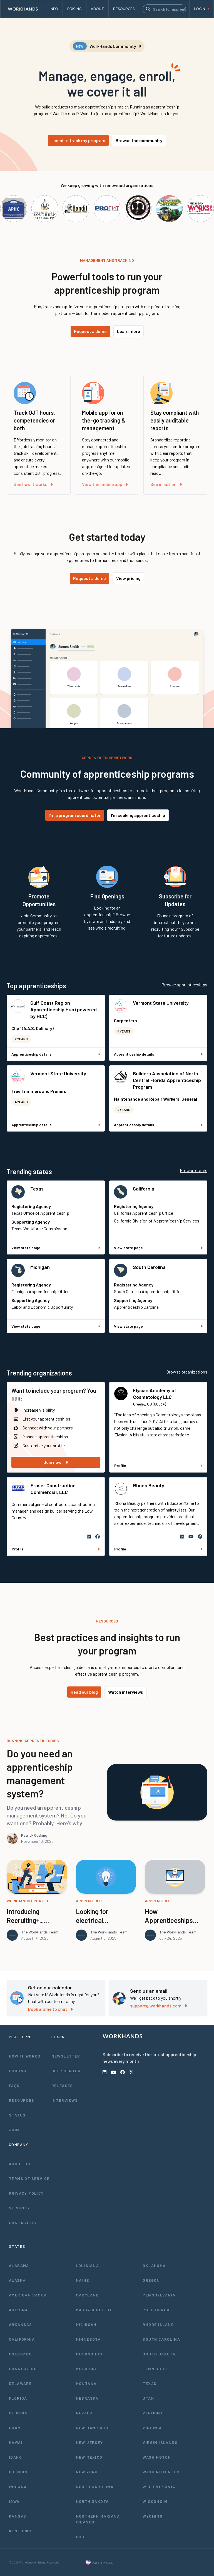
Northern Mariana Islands (98, 2519)
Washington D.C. (162, 2471)
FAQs (14, 2085)
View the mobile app (105, 484)
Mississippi (89, 2354)
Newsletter (65, 2056)
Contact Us (22, 2222)
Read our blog (84, 1692)
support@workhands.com (158, 2005)
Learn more (128, 331)
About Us (19, 2163)
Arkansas (20, 2324)
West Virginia (159, 2486)
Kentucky (20, 2530)
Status (17, 2115)
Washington (157, 2457)
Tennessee (155, 2368)
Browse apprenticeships (184, 984)
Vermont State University (161, 1003)
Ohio (81, 2536)
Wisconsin (155, 2501)
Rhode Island (158, 2324)
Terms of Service (29, 2178)
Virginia (152, 2427)
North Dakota (92, 2501)
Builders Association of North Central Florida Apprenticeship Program (167, 1080)
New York (87, 2471)
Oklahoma (154, 2265)
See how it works (33, 484)
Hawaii (16, 2442)
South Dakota (159, 2354)
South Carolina (149, 1267)
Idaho (15, 2457)
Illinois (18, 2471)
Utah (148, 2398)
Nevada (84, 2412)
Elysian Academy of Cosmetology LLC (154, 1393)
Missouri (86, 2368)
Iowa (14, 2501)
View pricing (128, 578)
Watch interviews (125, 1692)
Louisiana (87, 2265)
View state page (55, 1247)
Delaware (20, 2383)
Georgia (18, 2412)
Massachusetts (94, 2309)
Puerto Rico (157, 2309)
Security (19, 2207)
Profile (158, 1465)
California (143, 1188)
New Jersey (89, 2442)
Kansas (17, 2516)
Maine (82, 2280)
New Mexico (89, 2457)
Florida (18, 2398)
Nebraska (87, 2398)
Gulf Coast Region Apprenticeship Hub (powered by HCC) (63, 1009)
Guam (15, 2427)
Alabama (19, 2265)
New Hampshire (93, 2427)
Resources (21, 2100)
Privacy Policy (26, 2193)
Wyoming (153, 2516)
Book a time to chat (50, 2009)
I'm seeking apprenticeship (138, 815)
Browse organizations (186, 1371)
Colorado (20, 2354)
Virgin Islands (160, 2442)
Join (14, 2129)
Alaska (17, 2280)
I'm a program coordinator (75, 815)
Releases (62, 2085)
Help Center (66, 2070)
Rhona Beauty (148, 1485)
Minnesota (88, 2339)
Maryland (87, 2295)
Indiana (18, 2486)
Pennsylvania (159, 2295)
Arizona (18, 2309)
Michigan (40, 1267)
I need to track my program (78, 140)
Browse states (193, 1170)
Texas (37, 1188)
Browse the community (139, 140)
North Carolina (95, 2486)
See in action (166, 484)
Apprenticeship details (55, 1054)
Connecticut (24, 2368)
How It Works (25, 2056)
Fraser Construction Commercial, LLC (53, 1488)
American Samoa (28, 2295)
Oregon (151, 2280)
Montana (86, 2383)
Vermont (153, 2412)
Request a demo (90, 331)
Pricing (18, 2070)
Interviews (64, 2100)
